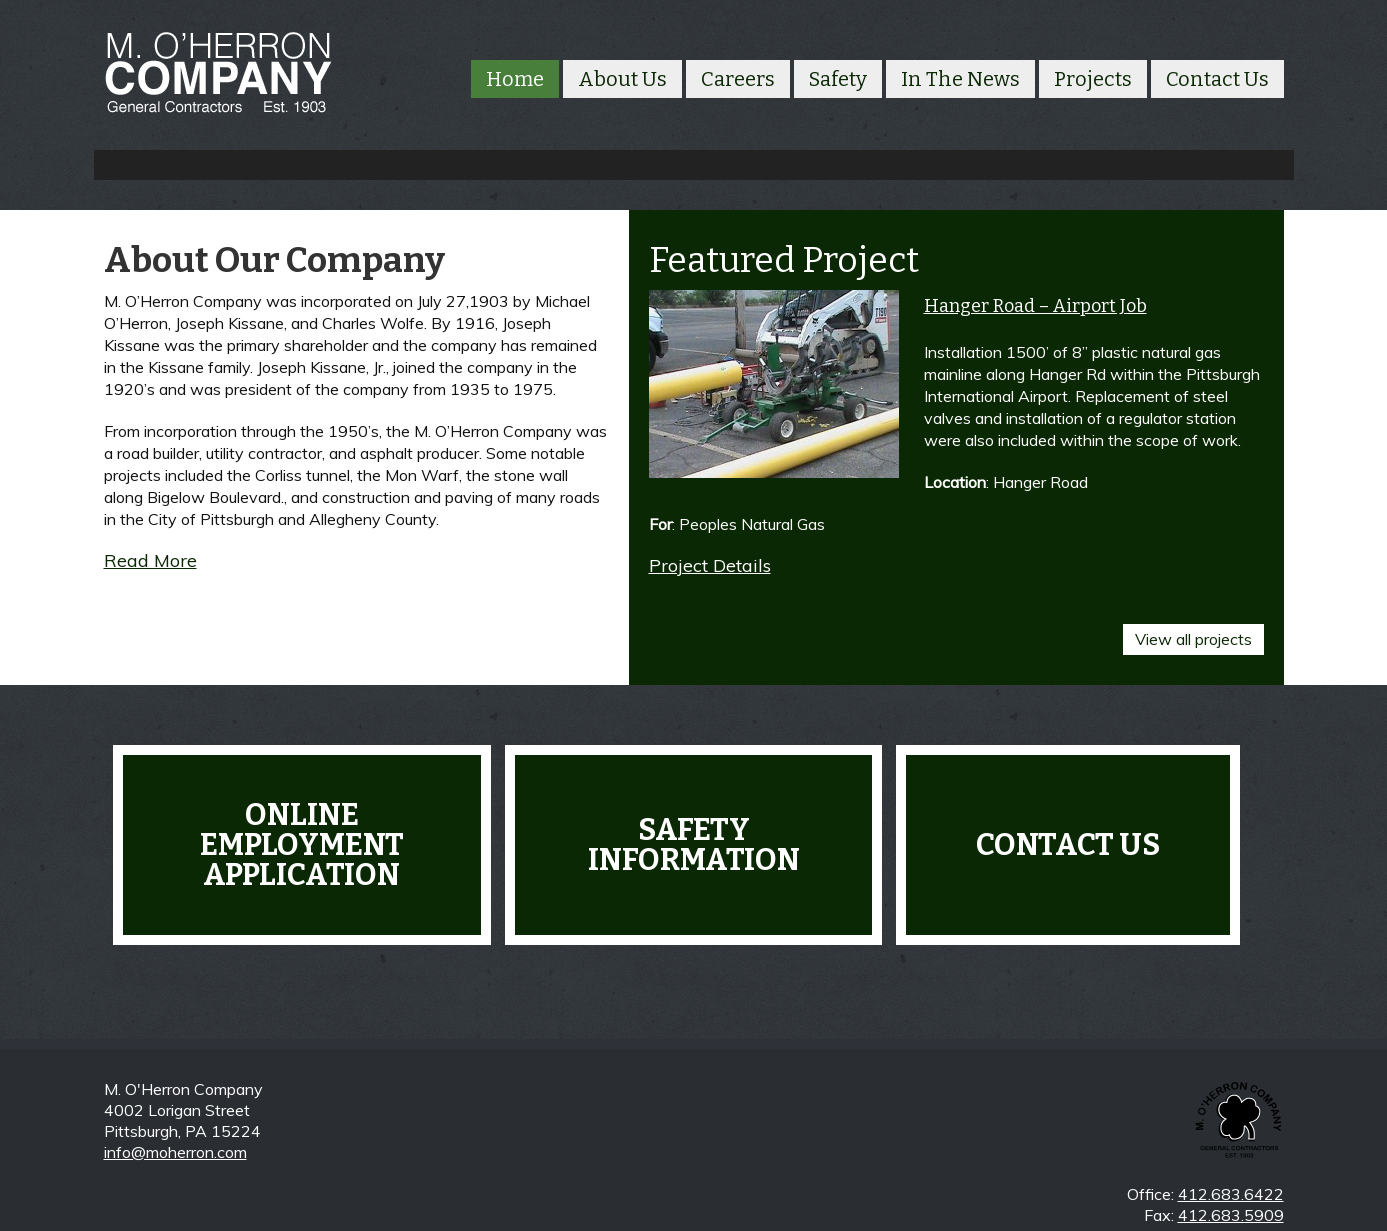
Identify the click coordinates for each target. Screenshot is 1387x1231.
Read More (150, 560)
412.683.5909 (1231, 1215)
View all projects (1193, 632)
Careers (738, 79)
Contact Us (1217, 79)
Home (515, 79)
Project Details (710, 565)
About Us (622, 79)
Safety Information (694, 838)
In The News (960, 79)
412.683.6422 (1231, 1194)
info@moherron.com (175, 1152)
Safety (838, 79)
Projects (1093, 79)
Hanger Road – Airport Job (1035, 306)
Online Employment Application (302, 838)
